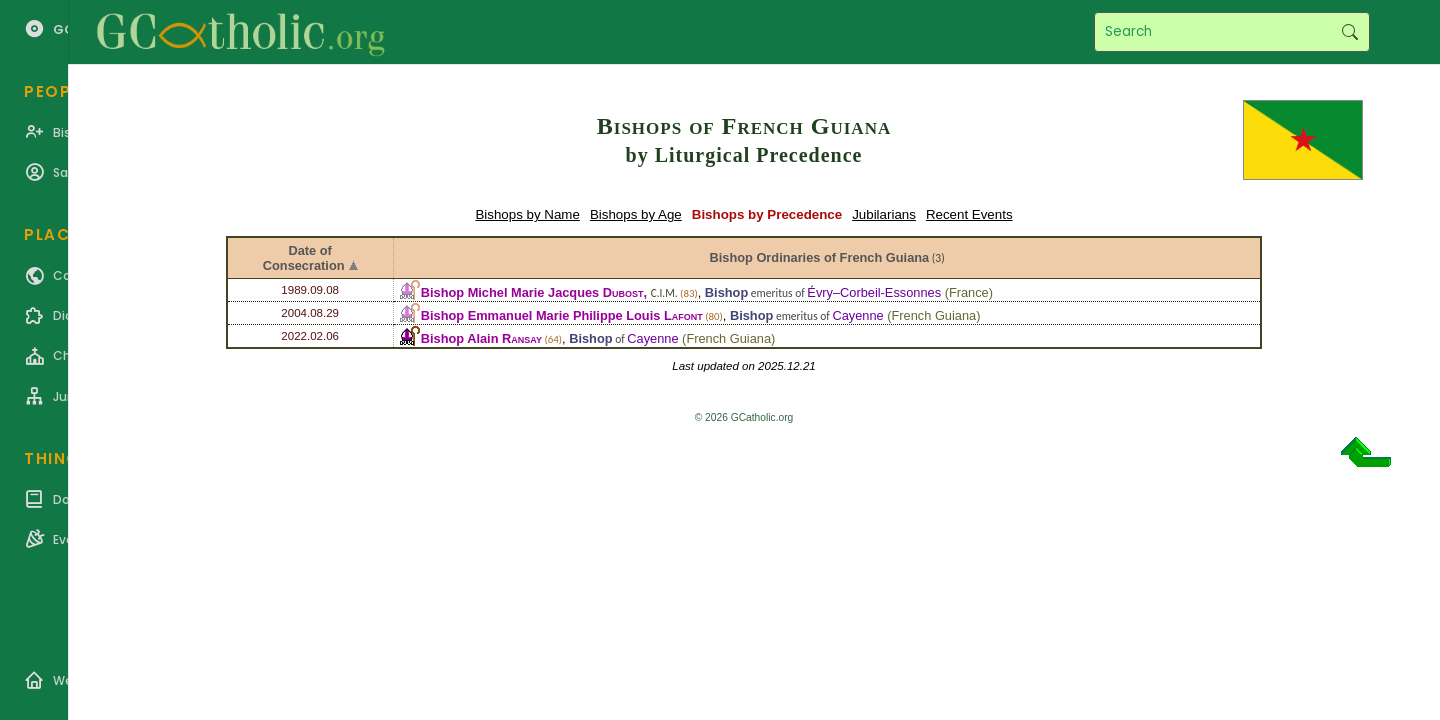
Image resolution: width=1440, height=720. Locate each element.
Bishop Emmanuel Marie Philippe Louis (562, 315)
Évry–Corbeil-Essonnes (874, 292)
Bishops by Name (527, 214)
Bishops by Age (636, 214)
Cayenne (857, 315)
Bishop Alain (481, 338)
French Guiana (934, 315)
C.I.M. (664, 293)
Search (1349, 32)
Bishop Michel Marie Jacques (532, 292)
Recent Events (969, 214)
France (969, 292)
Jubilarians (884, 214)
